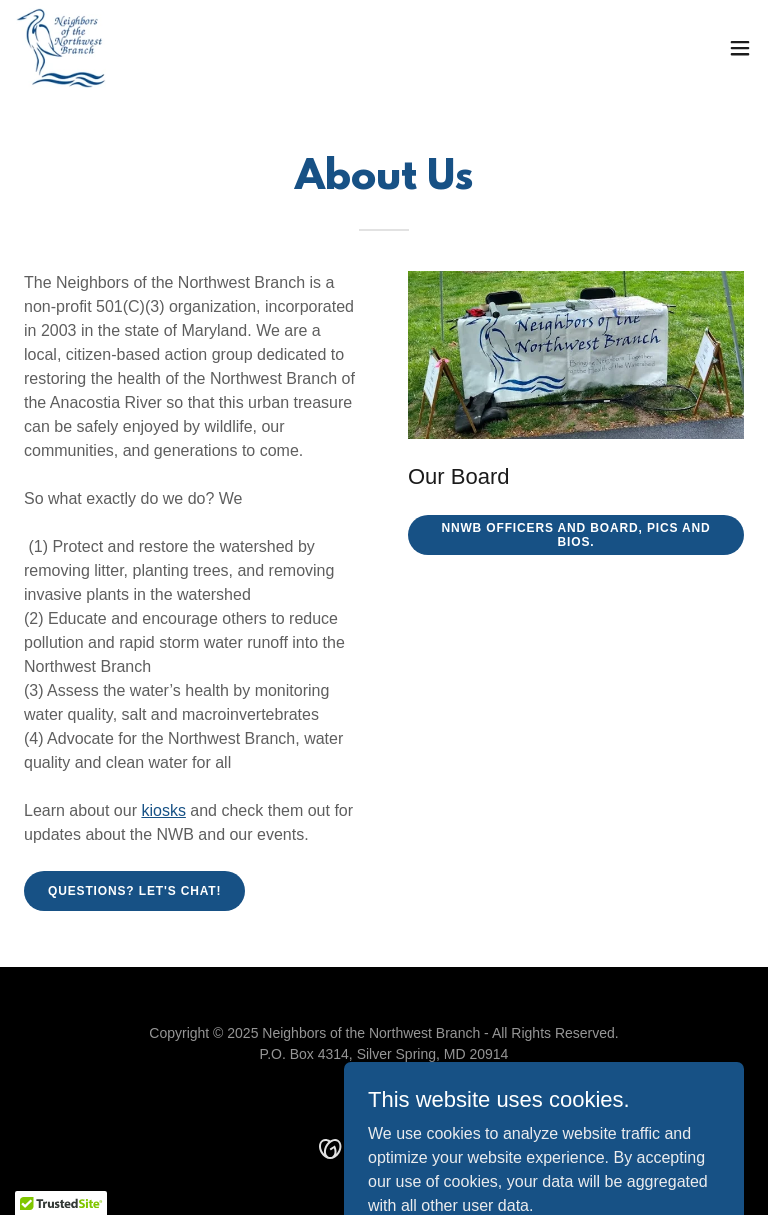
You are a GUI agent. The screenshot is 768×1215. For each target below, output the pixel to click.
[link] (61, 48)
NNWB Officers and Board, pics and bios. (575, 535)
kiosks (163, 810)
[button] (740, 48)
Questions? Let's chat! (134, 891)
